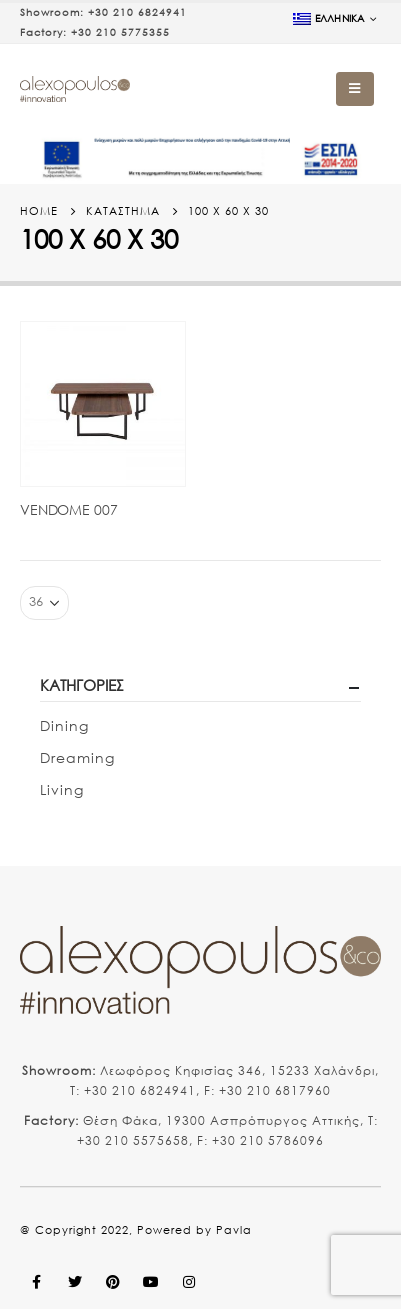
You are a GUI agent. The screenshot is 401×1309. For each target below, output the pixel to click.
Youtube (151, 1282)
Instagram (189, 1282)
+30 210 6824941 (137, 12)
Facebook (37, 1282)
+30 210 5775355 (120, 32)
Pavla (234, 1230)
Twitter (75, 1282)
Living (62, 789)
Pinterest (113, 1282)
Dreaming (77, 757)
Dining (64, 725)
